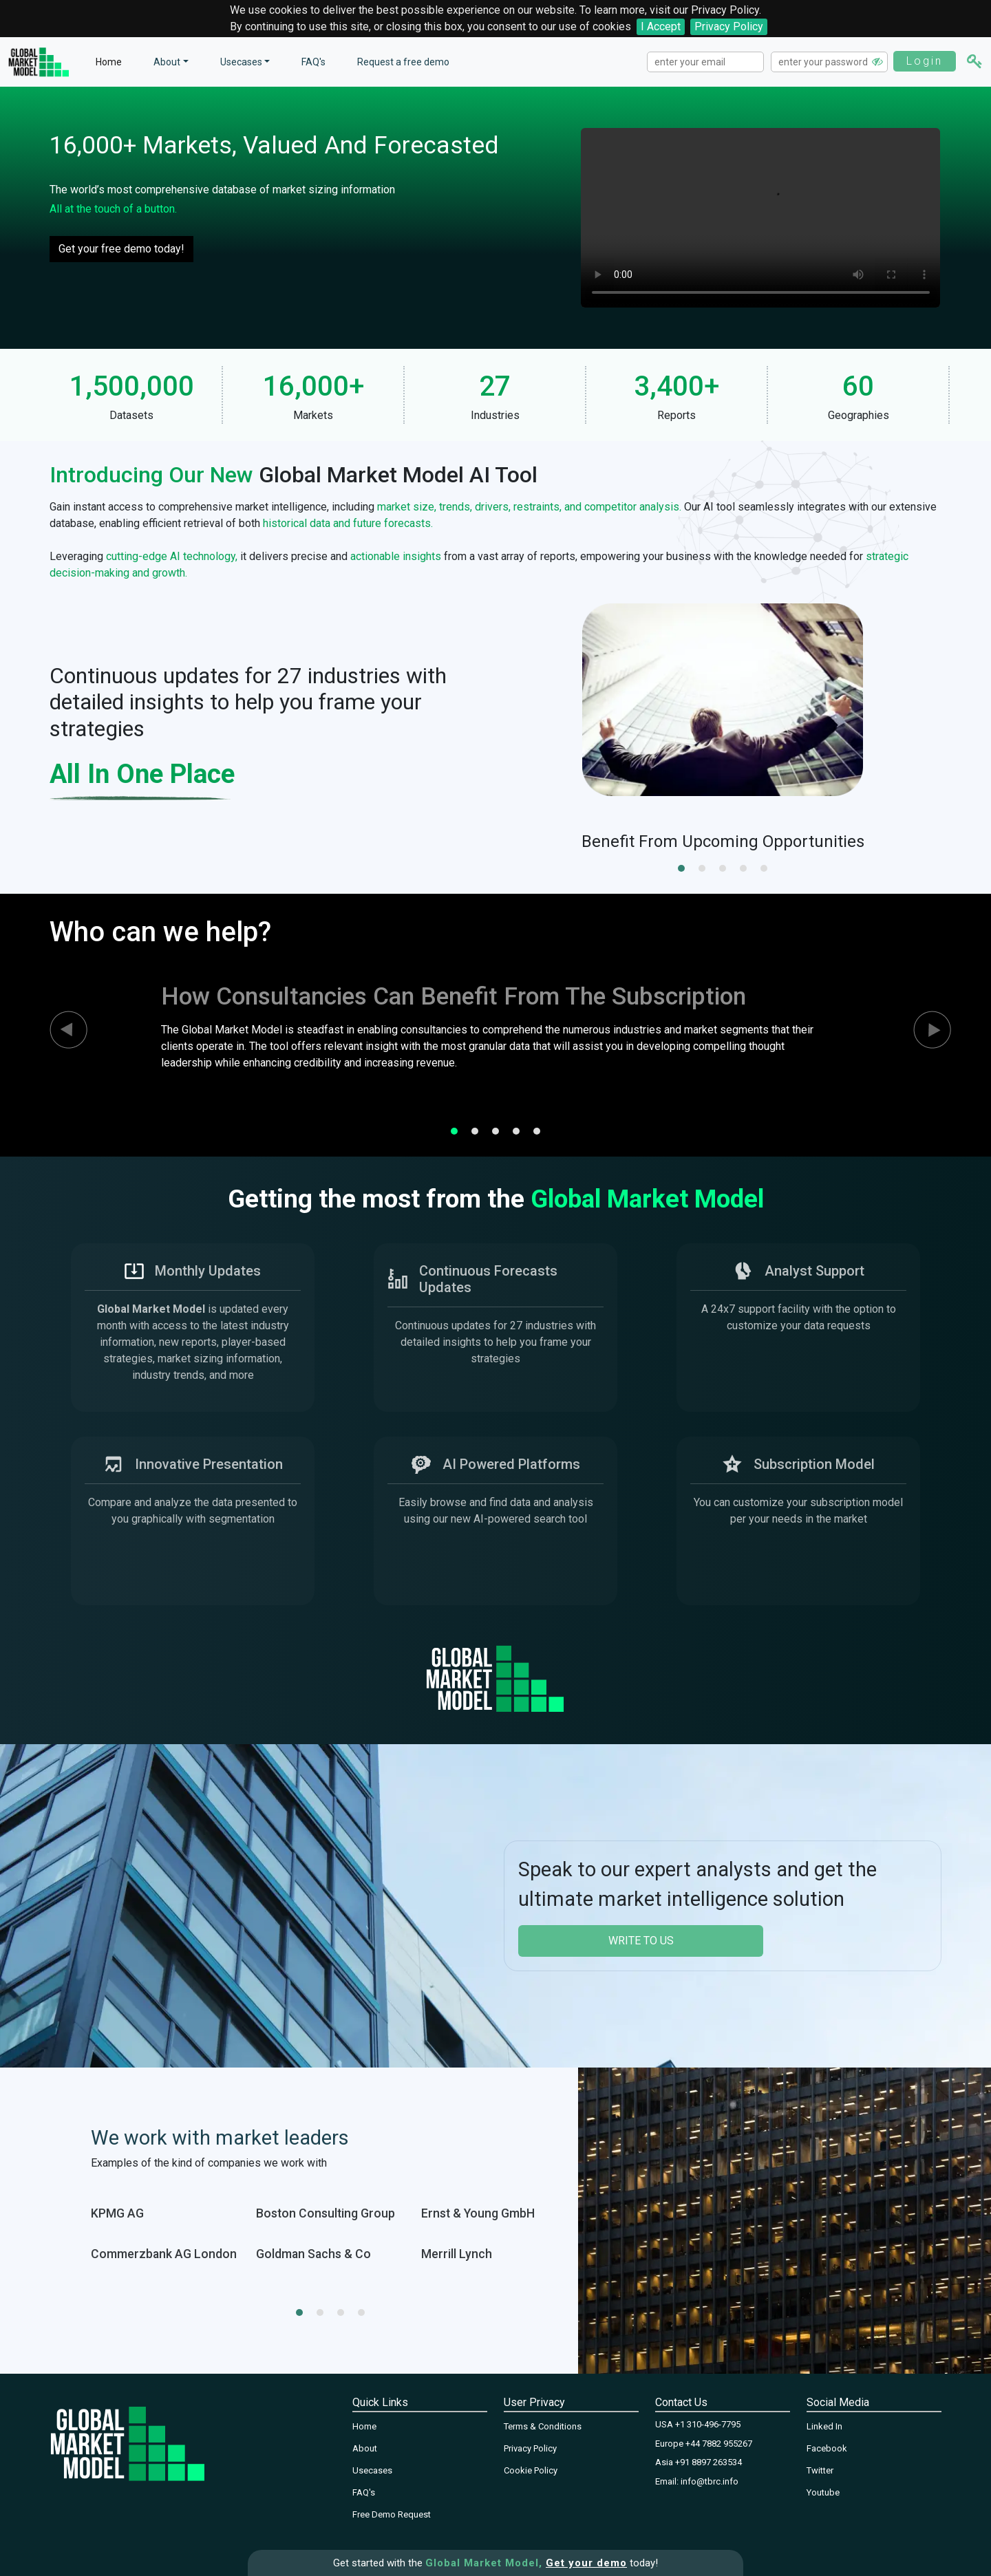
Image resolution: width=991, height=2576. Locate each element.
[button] (681, 868)
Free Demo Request (391, 2514)
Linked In (824, 2426)
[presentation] (56, 1030)
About (364, 2448)
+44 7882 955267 (718, 2443)
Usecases (241, 61)
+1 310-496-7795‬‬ (707, 2424)
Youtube (823, 2492)
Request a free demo (403, 61)
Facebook (827, 2448)
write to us (641, 1940)
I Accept (661, 26)
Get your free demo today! (121, 248)
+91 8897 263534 (708, 2462)
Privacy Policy (728, 26)
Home (109, 61)
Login (924, 60)
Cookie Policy (530, 2470)
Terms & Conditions (543, 2426)
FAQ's (313, 61)
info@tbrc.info (709, 2481)
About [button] (166, 61)
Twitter (820, 2470)
